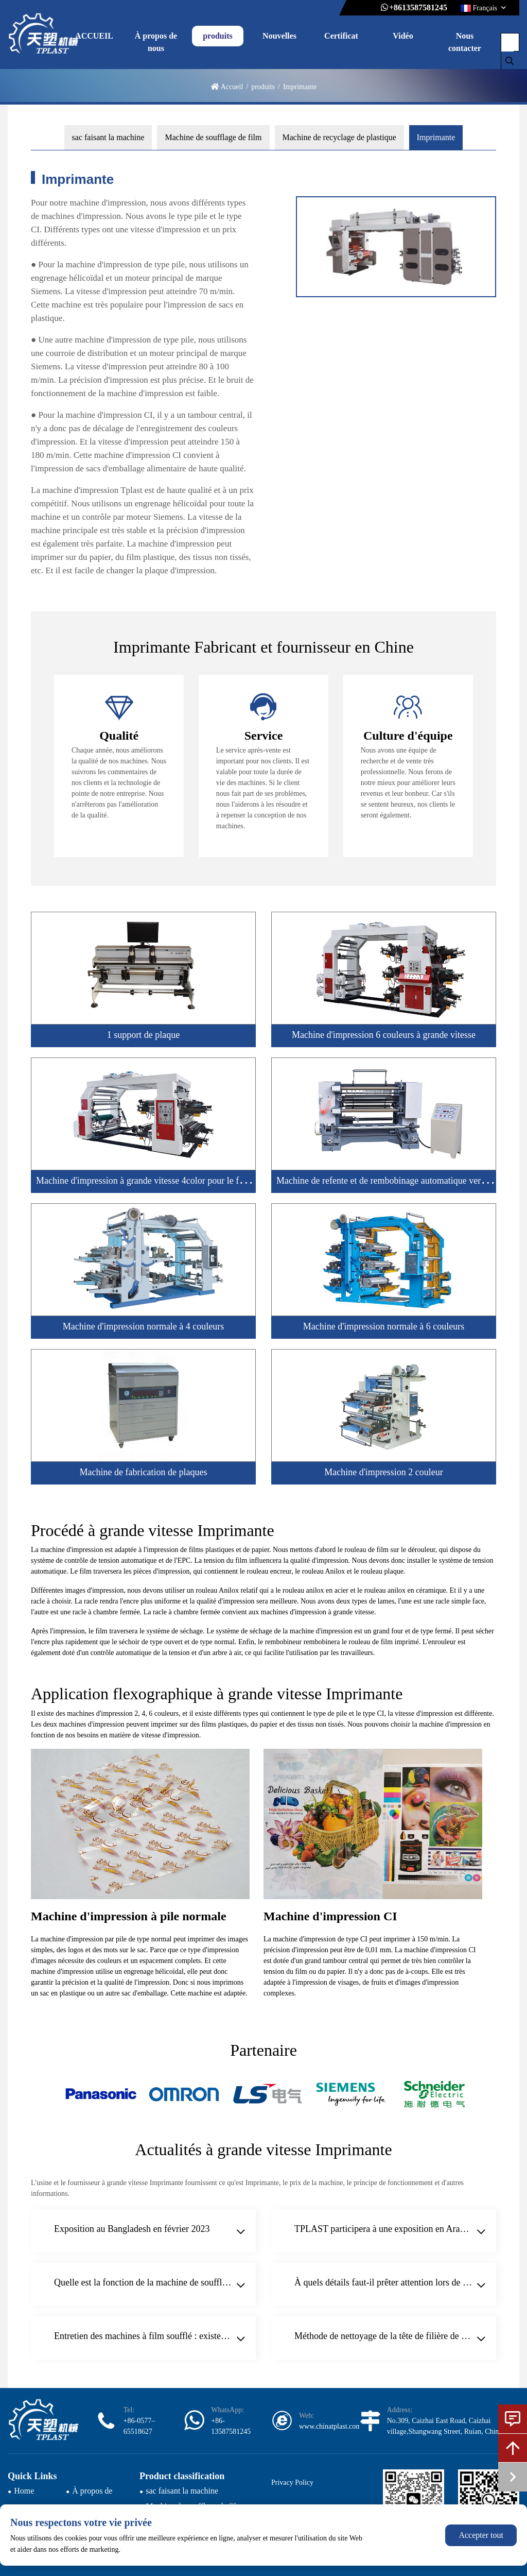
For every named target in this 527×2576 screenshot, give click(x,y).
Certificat (341, 35)
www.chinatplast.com (330, 2426)
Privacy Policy (292, 2482)
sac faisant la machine (108, 137)
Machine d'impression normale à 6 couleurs (384, 1326)
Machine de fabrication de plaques (143, 1472)
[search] (510, 61)
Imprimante (436, 137)
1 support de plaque (143, 1035)
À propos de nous (156, 42)
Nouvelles (279, 35)
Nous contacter (464, 42)
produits (218, 35)
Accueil (232, 87)
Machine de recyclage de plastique (339, 137)
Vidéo (403, 35)
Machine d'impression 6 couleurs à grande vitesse (384, 1035)
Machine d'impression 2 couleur (383, 1472)
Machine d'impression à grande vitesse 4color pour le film (143, 1180)
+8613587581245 (418, 7)
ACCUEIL (94, 35)
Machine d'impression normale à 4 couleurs (143, 1326)
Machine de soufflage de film (213, 137)
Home (24, 2490)
